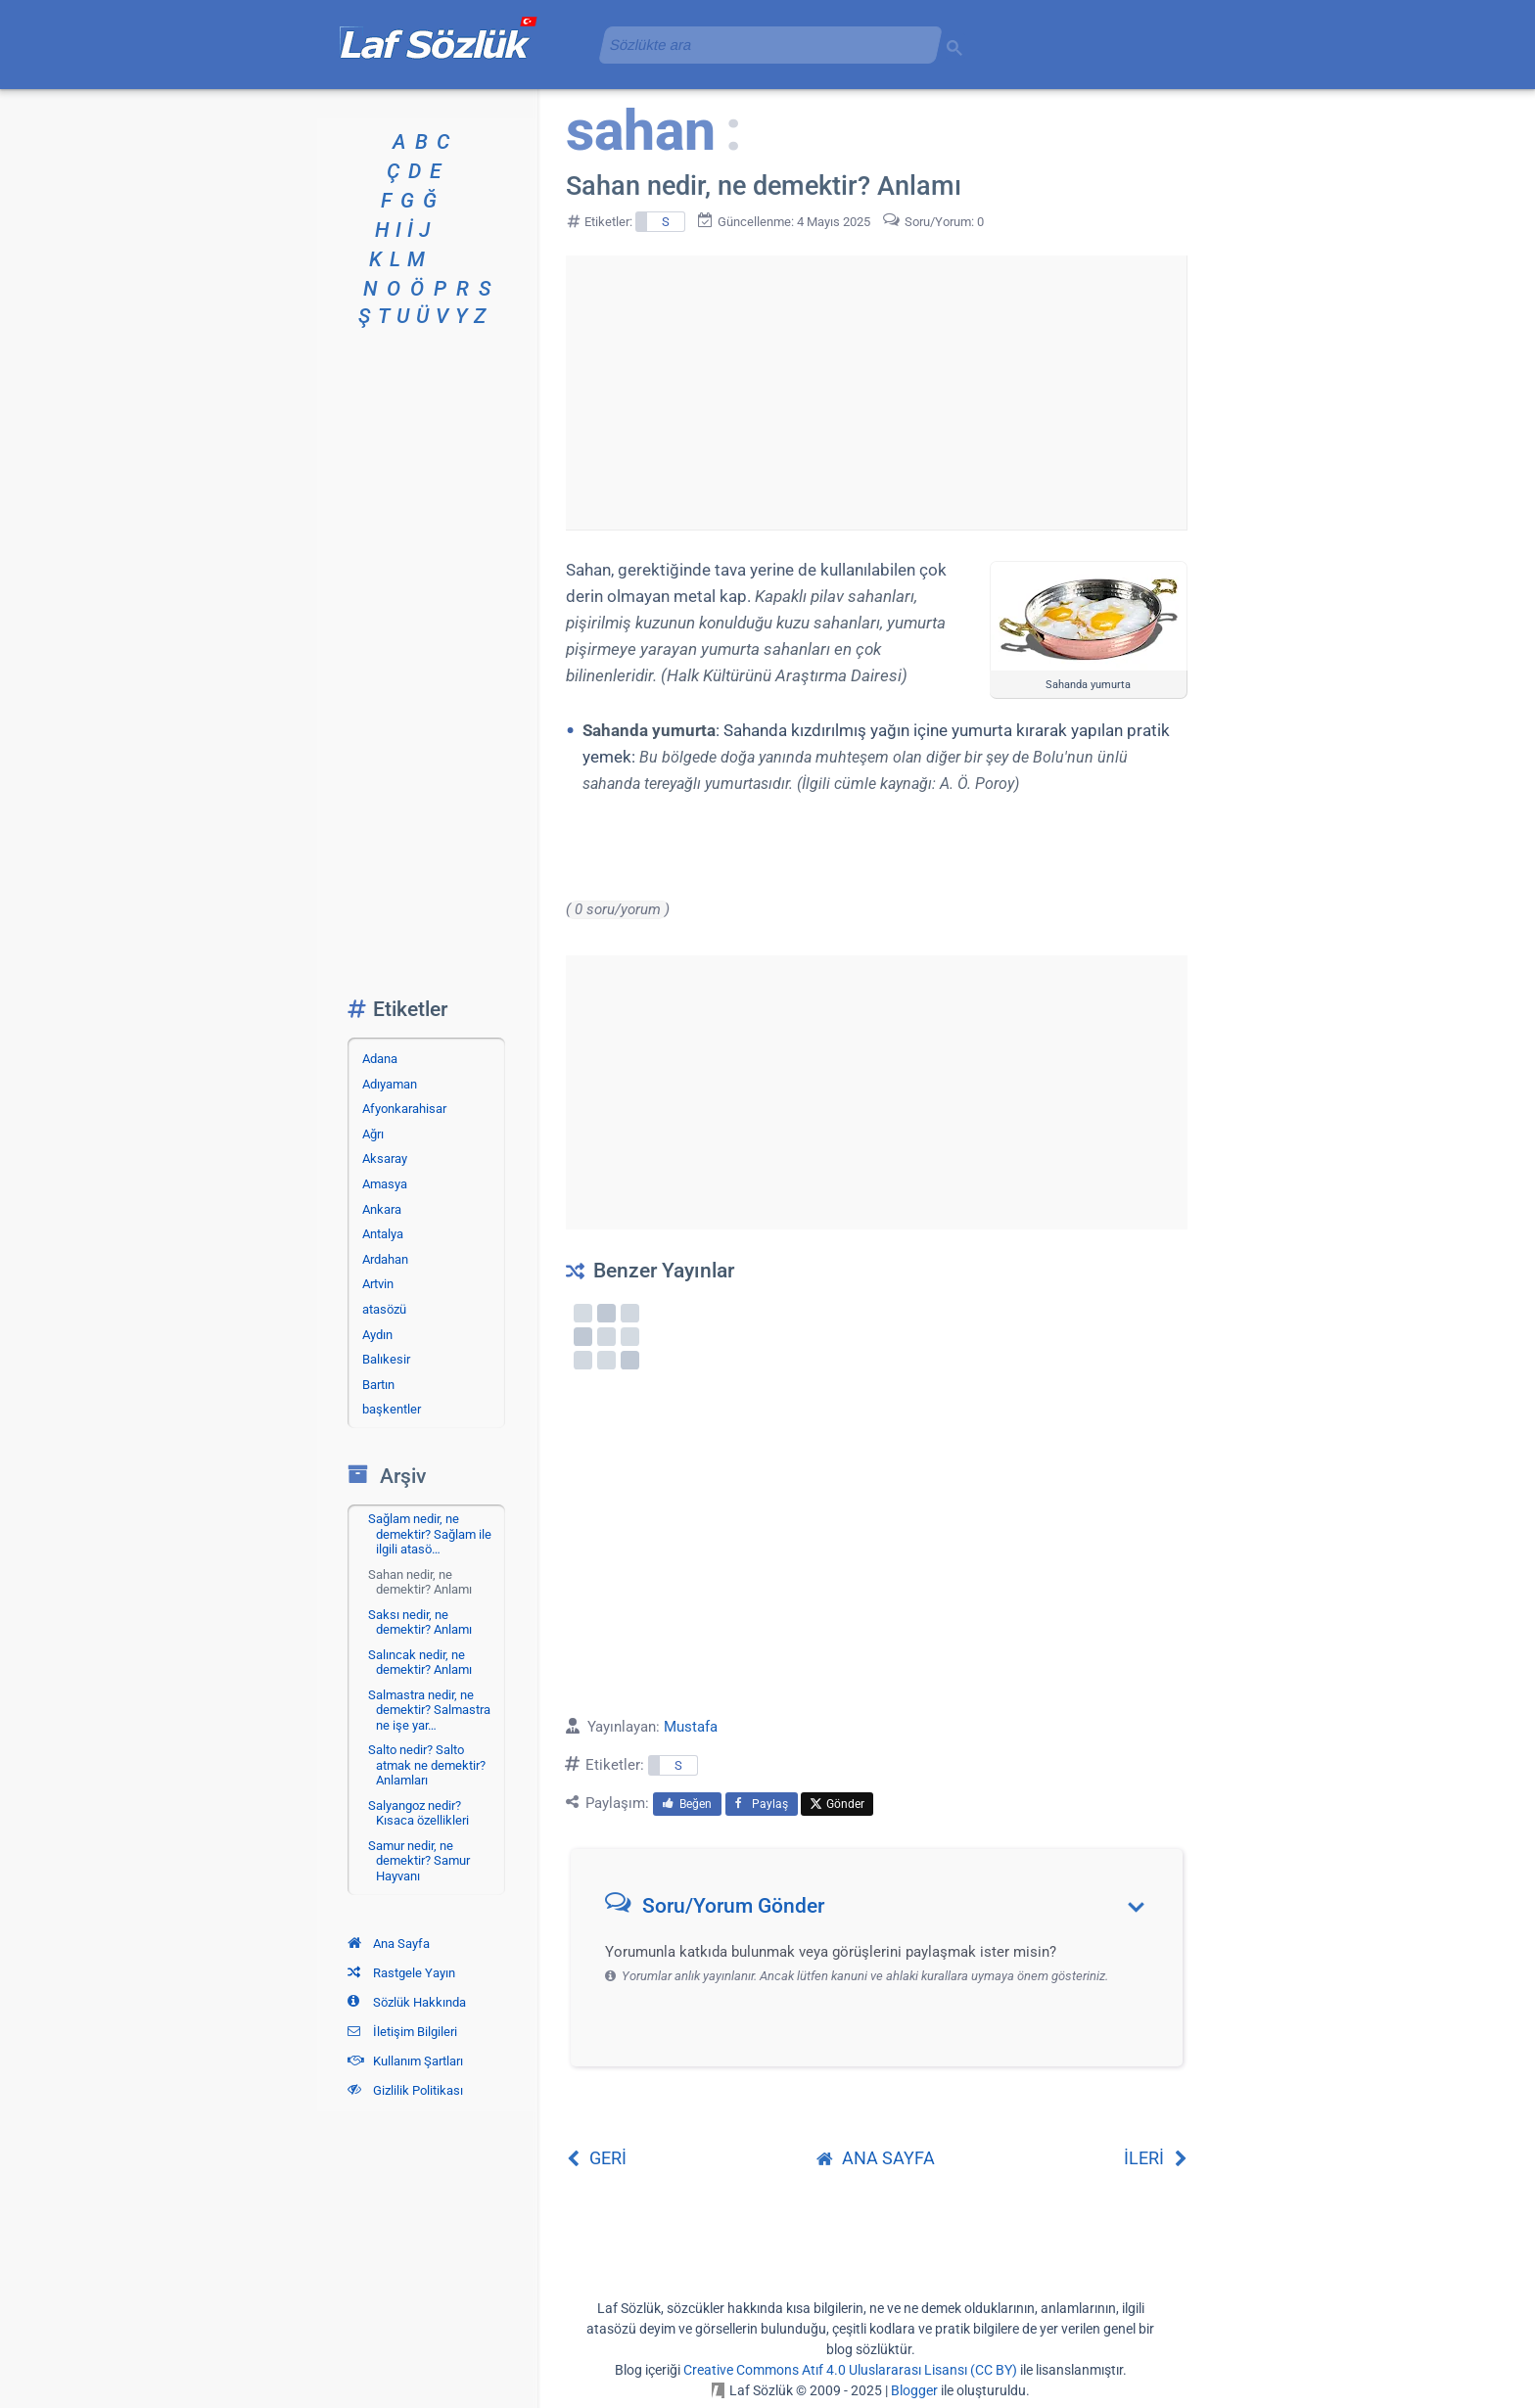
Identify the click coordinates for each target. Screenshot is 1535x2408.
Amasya (384, 1184)
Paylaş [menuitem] (761, 1804)
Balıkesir (386, 1359)
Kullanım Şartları (405, 2061)
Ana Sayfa (389, 1943)
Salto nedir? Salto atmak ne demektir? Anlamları (427, 1764)
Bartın (378, 1384)
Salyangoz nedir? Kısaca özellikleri (418, 1813)
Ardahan (385, 1259)
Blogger (914, 2390)
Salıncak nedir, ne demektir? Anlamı (420, 1662)
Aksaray (384, 1158)
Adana (379, 1058)
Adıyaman (389, 1084)
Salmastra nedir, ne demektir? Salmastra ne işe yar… (429, 1710)
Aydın (377, 1334)
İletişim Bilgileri (402, 2031)
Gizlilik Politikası (405, 2090)
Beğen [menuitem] (687, 1804)
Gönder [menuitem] (837, 1804)
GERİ (596, 2158)
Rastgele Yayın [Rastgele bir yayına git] (401, 1973)
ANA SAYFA (875, 2158)
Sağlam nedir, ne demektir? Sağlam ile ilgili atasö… (429, 1533)
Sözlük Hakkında (407, 2002)
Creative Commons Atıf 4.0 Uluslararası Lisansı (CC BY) (850, 2370)
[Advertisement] (876, 392)
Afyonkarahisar (404, 1108)
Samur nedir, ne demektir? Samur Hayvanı (419, 1860)
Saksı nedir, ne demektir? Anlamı (420, 1622)
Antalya (382, 1234)
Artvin (378, 1283)
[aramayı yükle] (762, 44)
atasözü (384, 1309)
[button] (883, 1910)
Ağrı (373, 1134)
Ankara (381, 1209)
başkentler (391, 1409)
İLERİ (1155, 2158)
